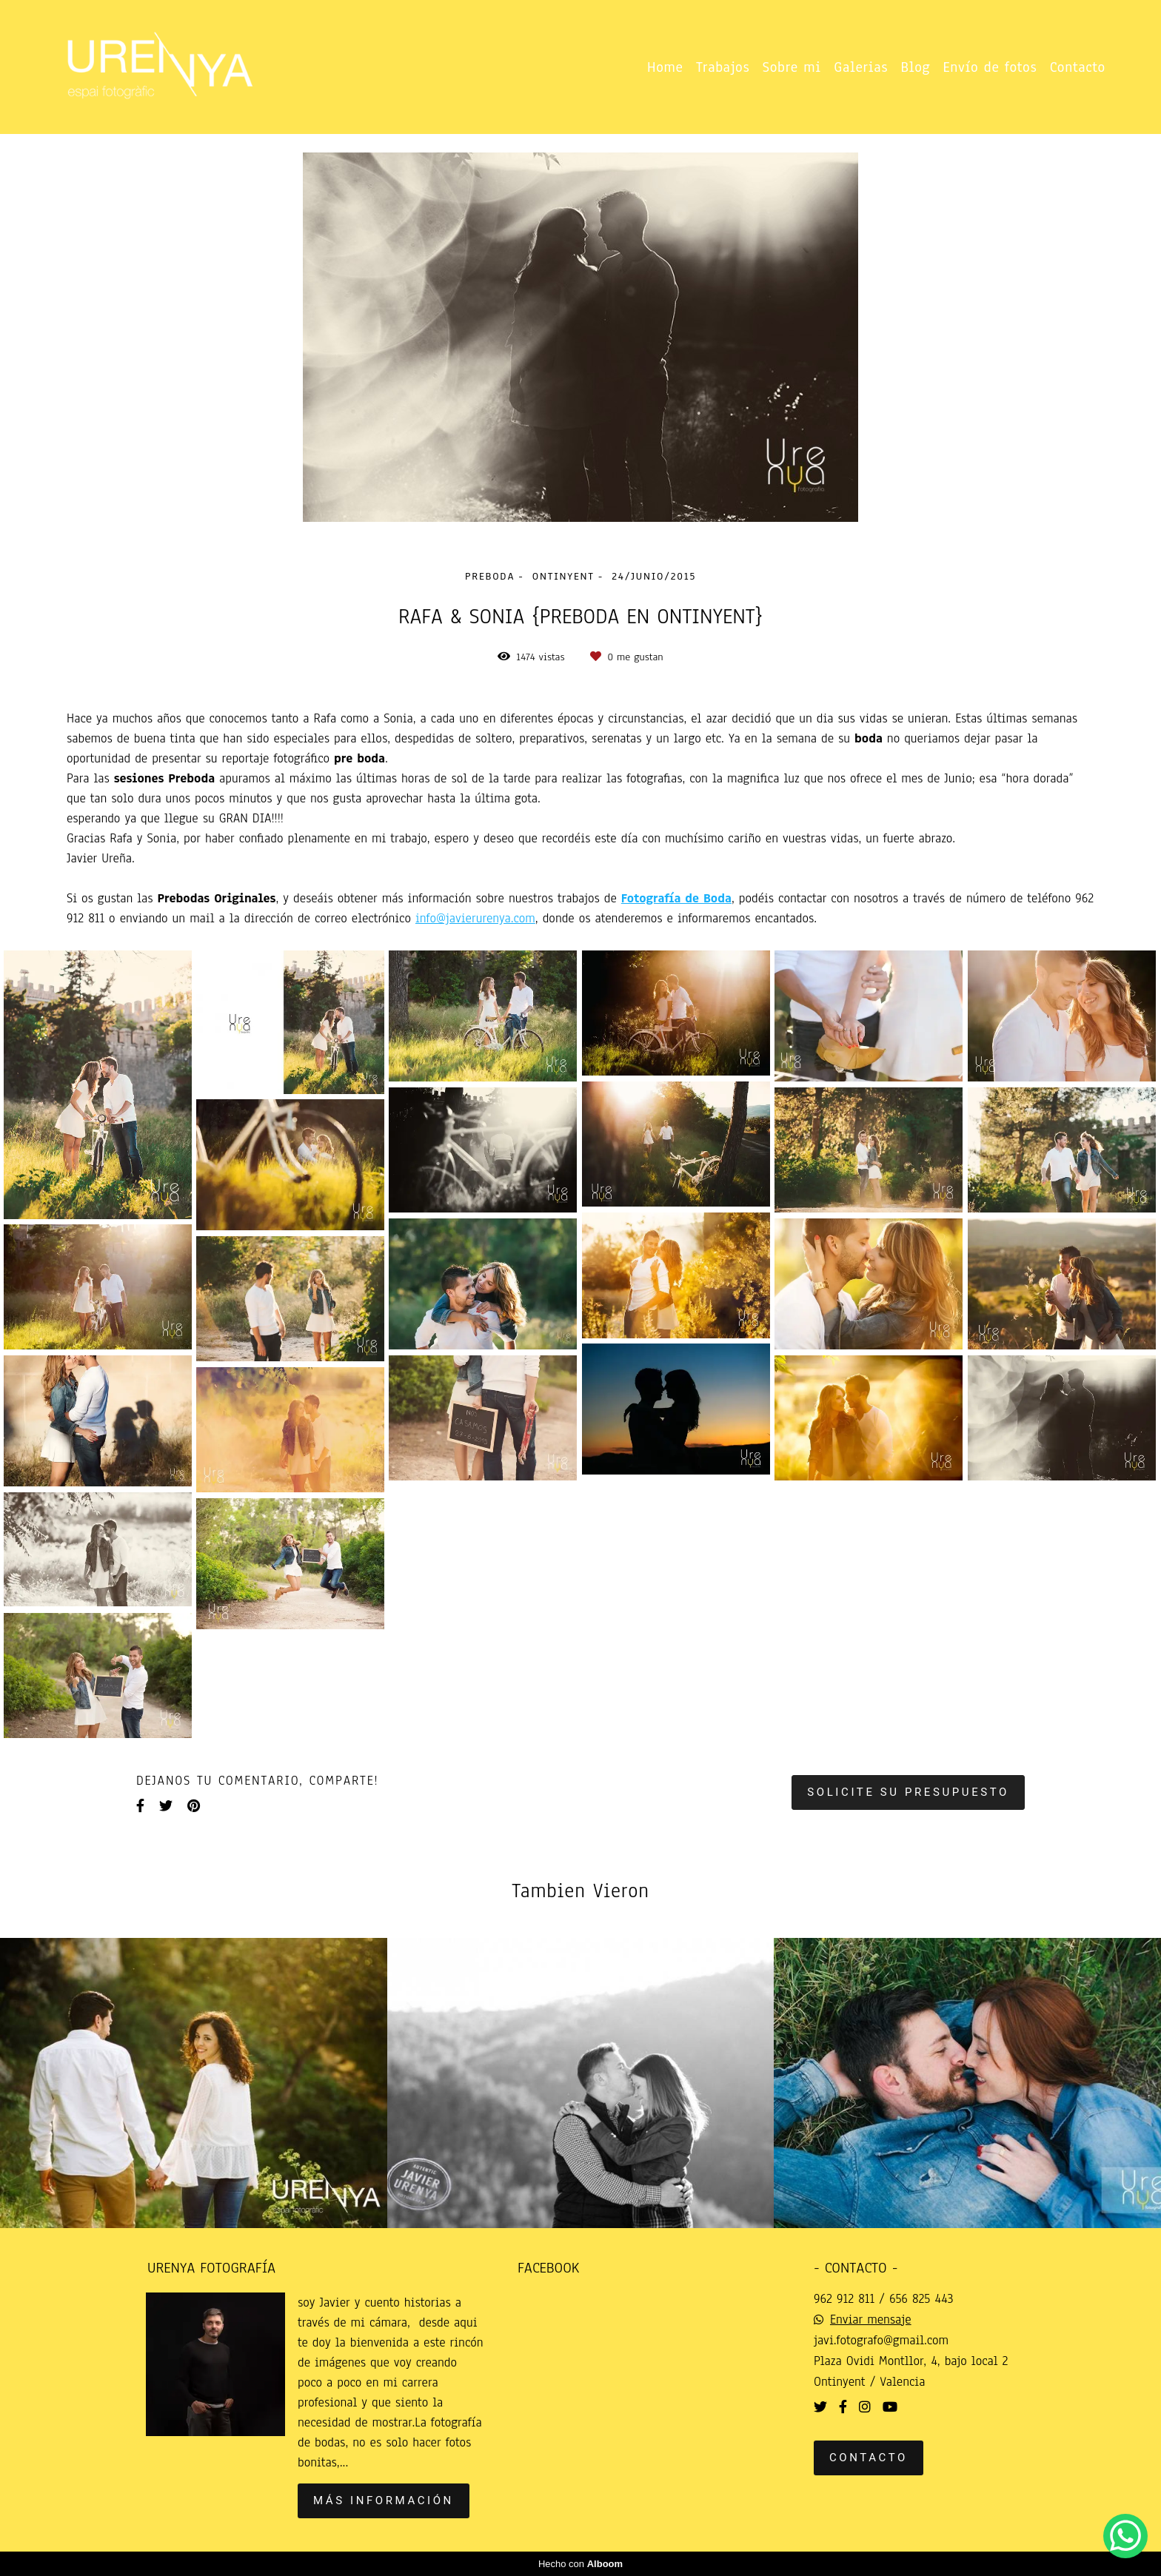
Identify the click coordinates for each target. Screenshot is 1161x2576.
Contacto (1077, 67)
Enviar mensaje (870, 2320)
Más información (383, 2500)
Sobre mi (792, 67)
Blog (916, 67)
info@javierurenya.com (475, 918)
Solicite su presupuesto (908, 1792)
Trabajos (722, 67)
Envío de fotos (990, 67)
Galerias (861, 67)
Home (665, 67)
